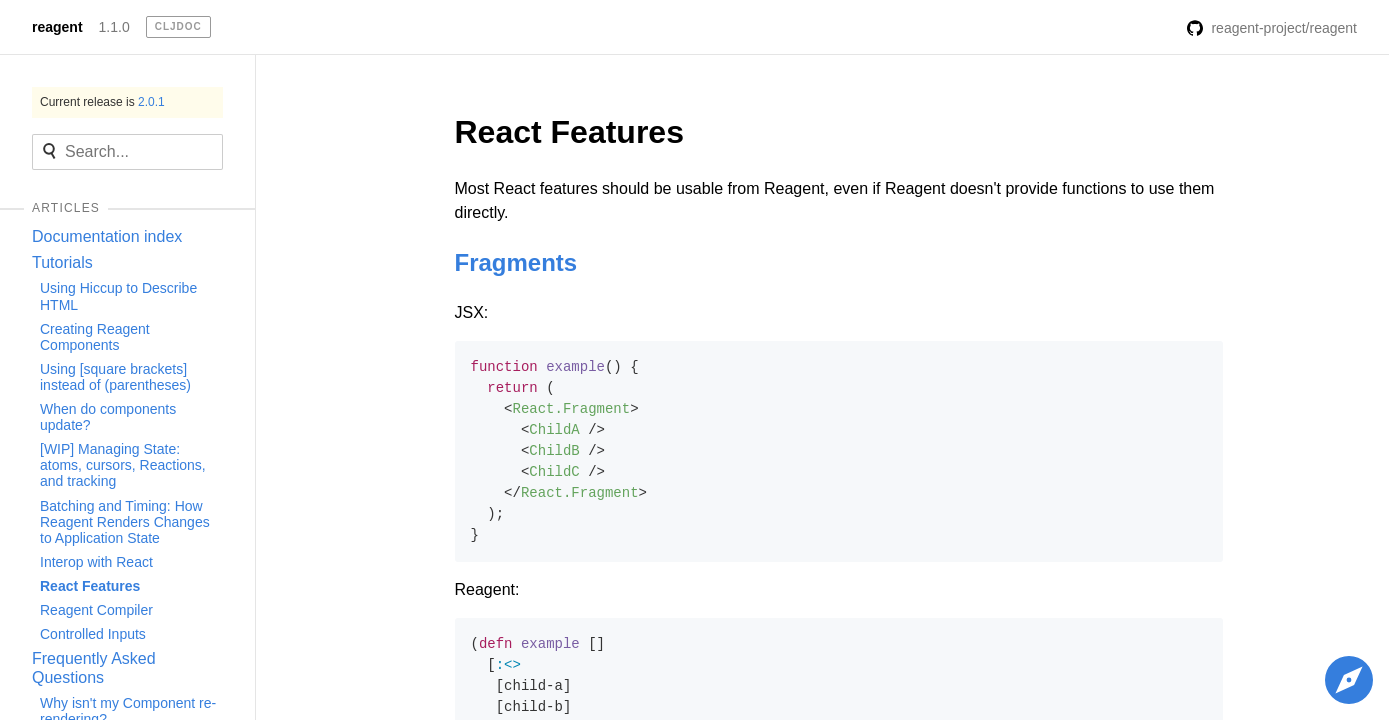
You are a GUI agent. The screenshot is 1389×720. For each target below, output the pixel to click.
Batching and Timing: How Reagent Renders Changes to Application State (125, 522)
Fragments (516, 262)
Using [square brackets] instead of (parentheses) (115, 377)
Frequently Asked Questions (94, 667)
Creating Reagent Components (95, 337)
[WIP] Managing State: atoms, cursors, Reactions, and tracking (123, 465)
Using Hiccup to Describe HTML (118, 296)
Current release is (102, 102)
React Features (90, 586)
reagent (57, 27)
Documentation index (107, 236)
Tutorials (62, 262)
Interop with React (96, 562)
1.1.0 (114, 27)
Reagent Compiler (96, 610)
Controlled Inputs (93, 634)
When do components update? (108, 417)
